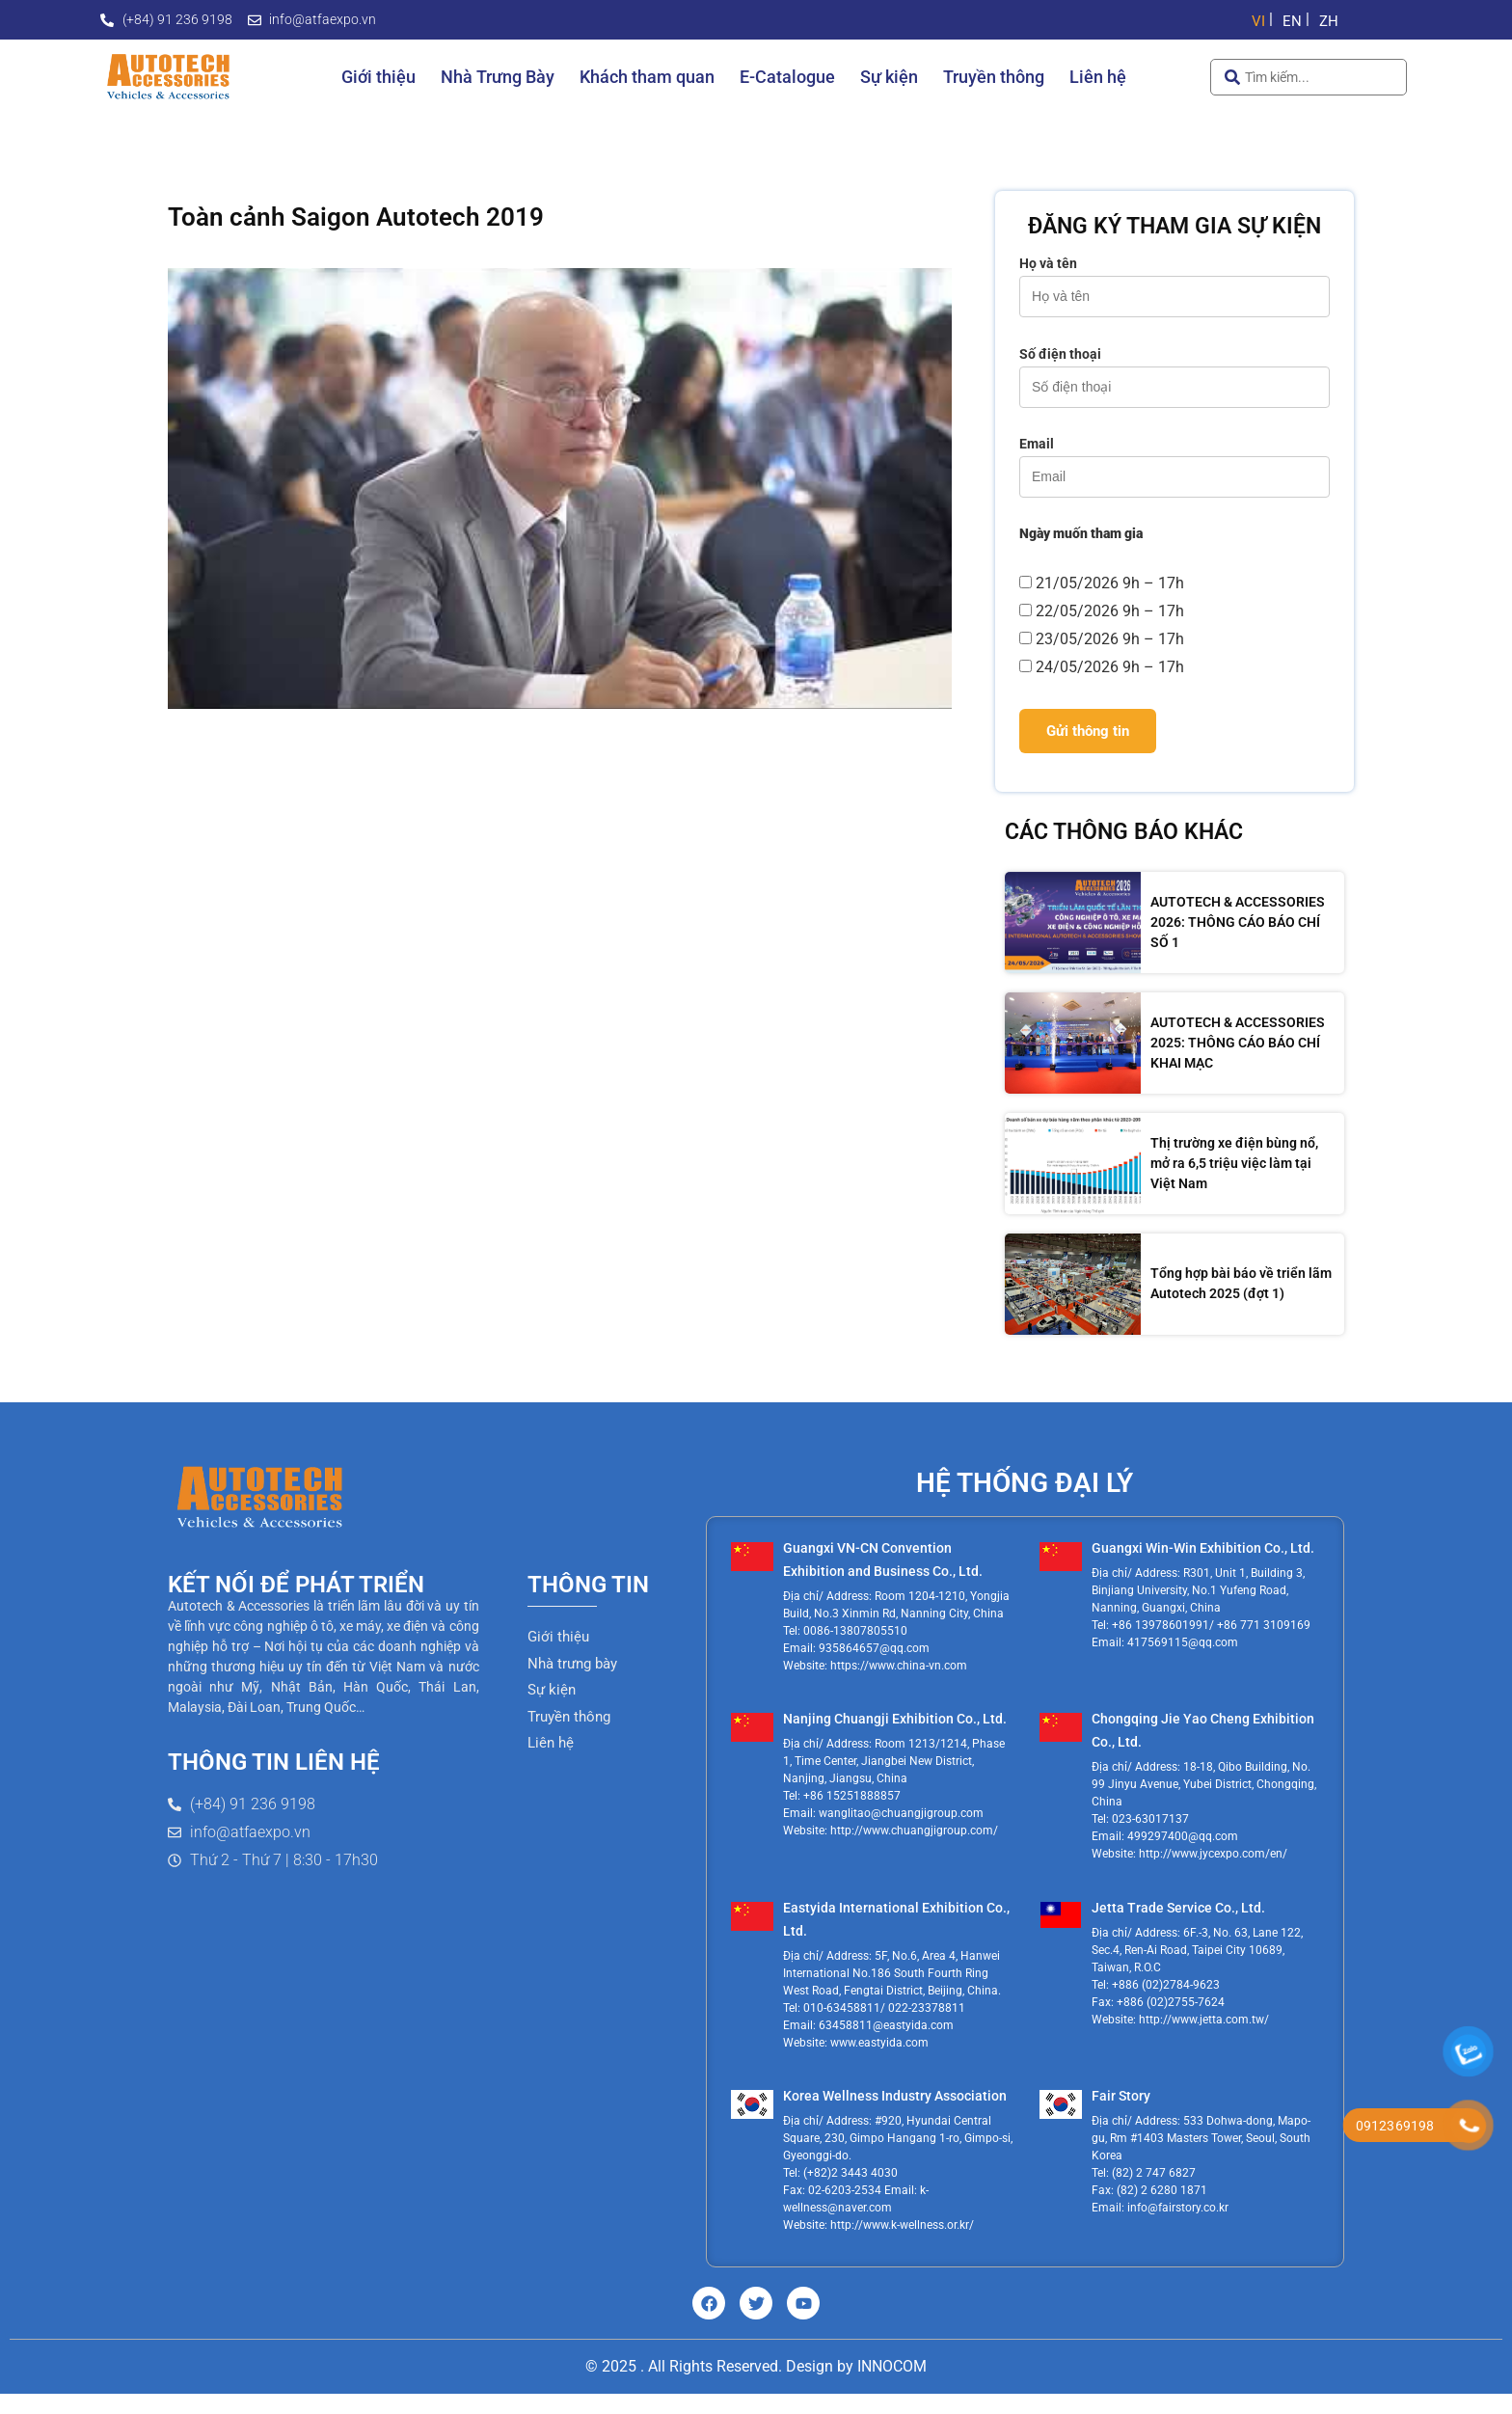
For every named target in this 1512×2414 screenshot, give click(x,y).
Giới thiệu (378, 77)
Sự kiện (889, 77)
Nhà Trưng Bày (497, 77)
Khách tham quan (647, 77)
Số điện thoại (1174, 370)
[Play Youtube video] (560, 488)
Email (1174, 460)
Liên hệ (1097, 77)
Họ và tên (1174, 280)
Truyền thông (993, 77)
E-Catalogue (787, 77)
